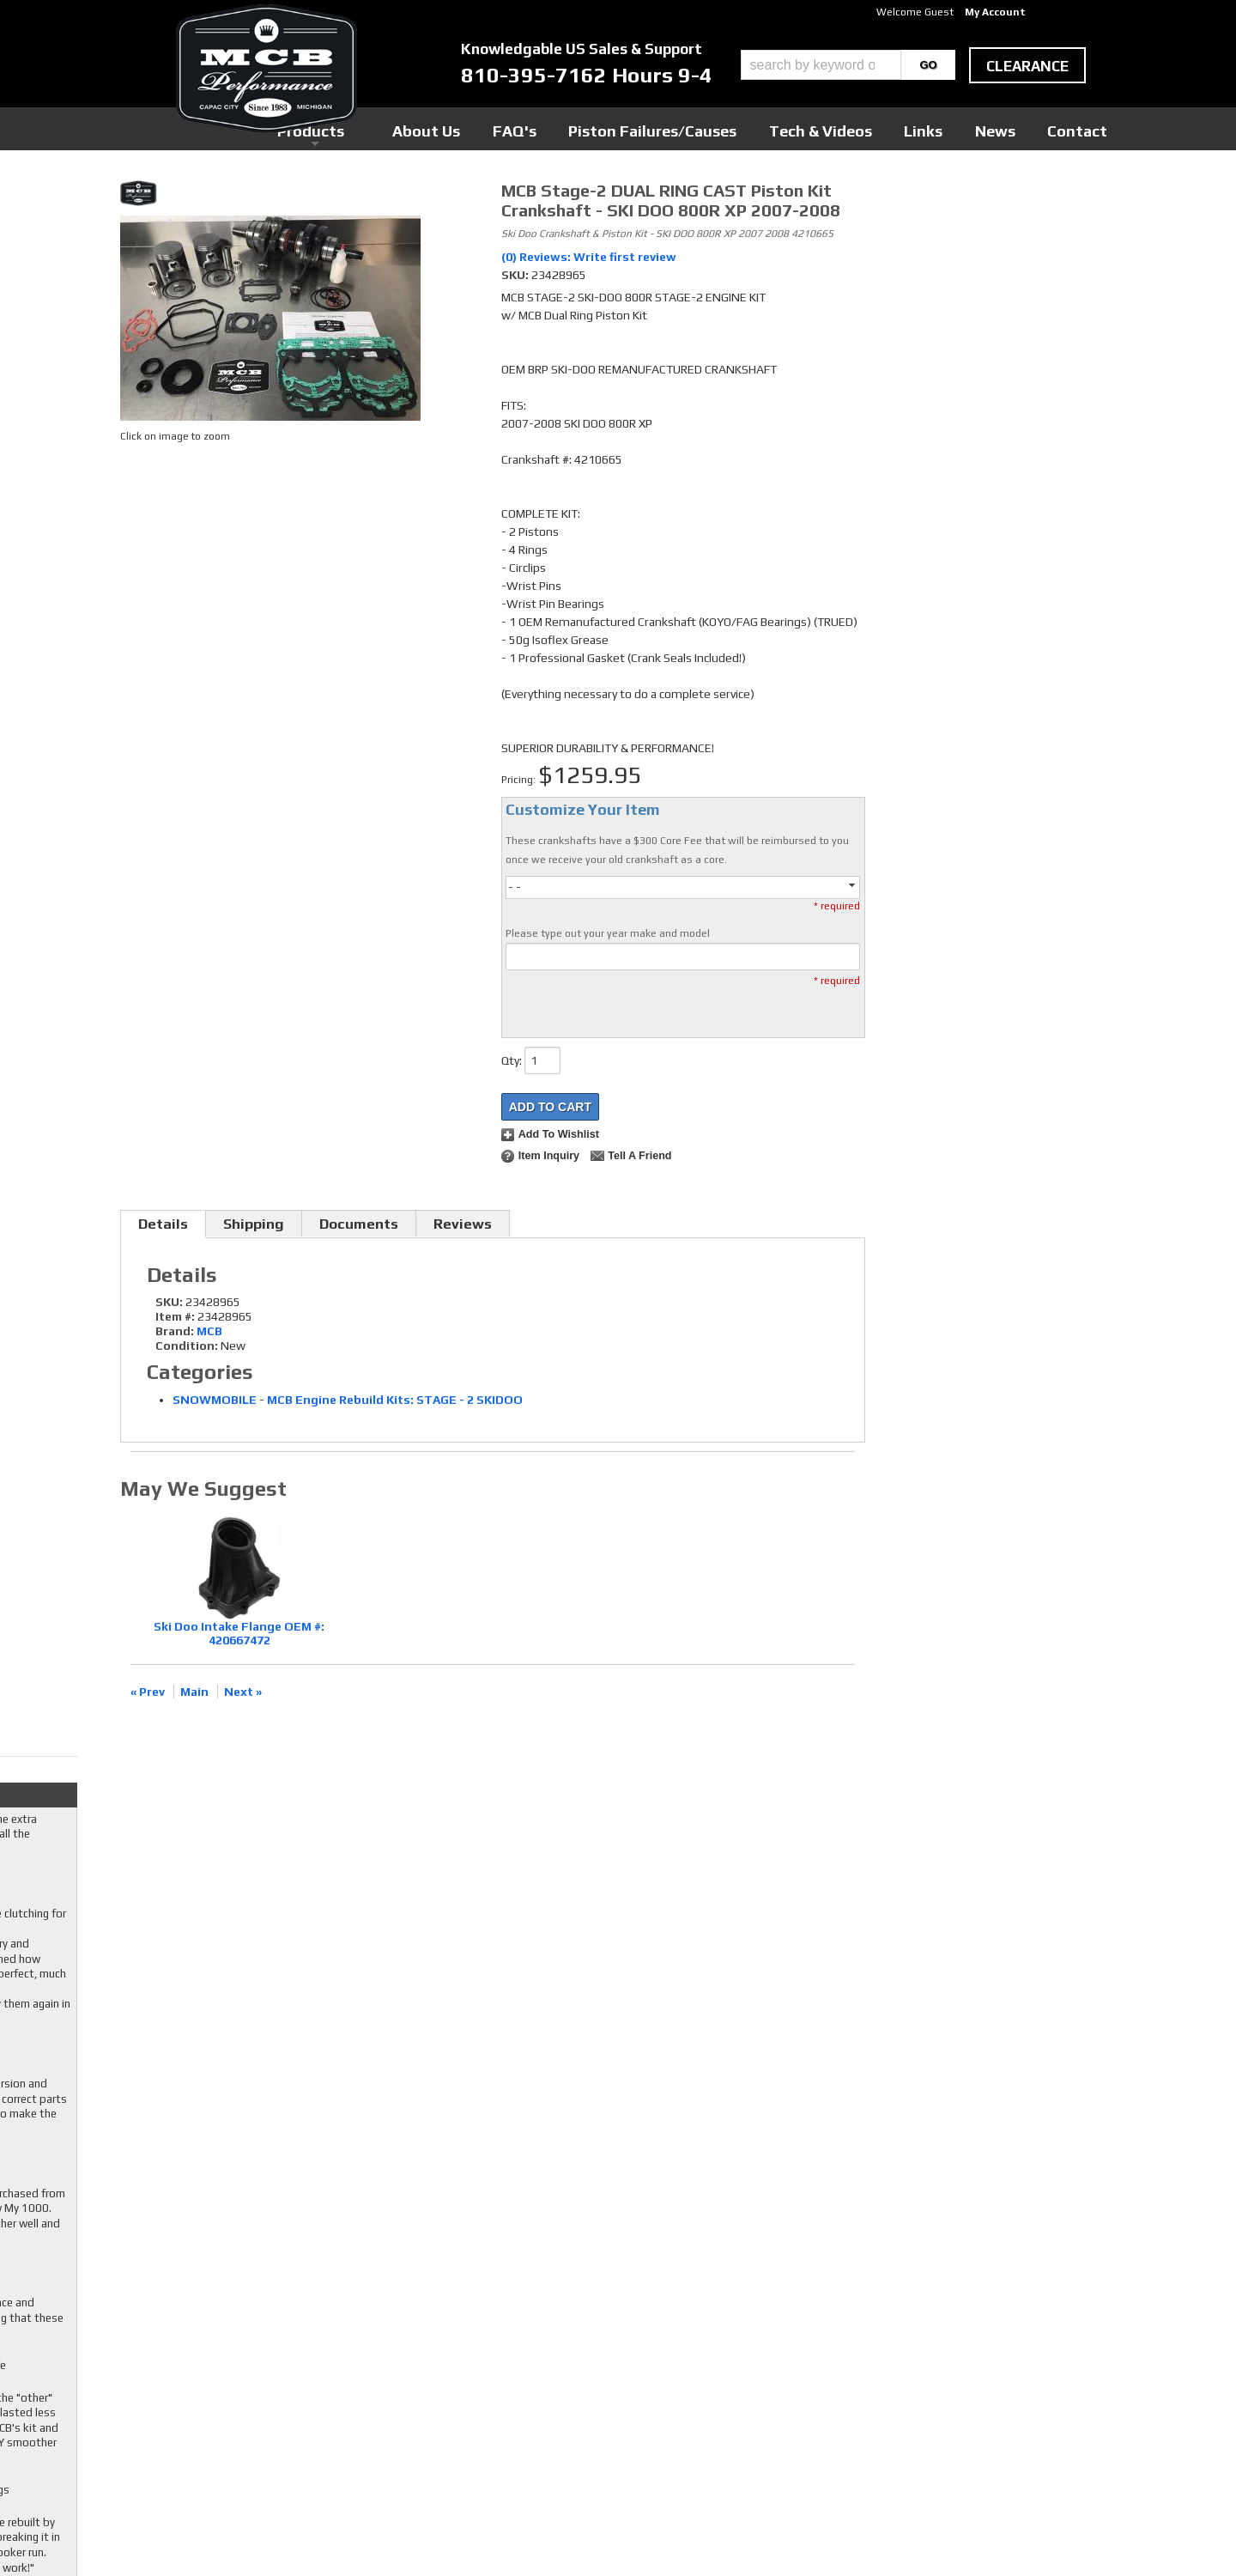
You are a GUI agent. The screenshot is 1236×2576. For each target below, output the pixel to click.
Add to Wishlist (558, 1134)
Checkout (906, 197)
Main (194, 1691)
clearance (1027, 66)
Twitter (492, 2354)
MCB (209, 1331)
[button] (848, 65)
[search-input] (821, 65)
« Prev (147, 1691)
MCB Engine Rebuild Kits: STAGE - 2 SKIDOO (395, 1399)
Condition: (186, 1345)
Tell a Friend (639, 1156)
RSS (482, 2386)
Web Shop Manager (781, 2534)
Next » (243, 1691)
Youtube (493, 2370)
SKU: (516, 275)
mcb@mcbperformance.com (966, 2447)
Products (539, 128)
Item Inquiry (548, 1156)
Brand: (174, 1331)
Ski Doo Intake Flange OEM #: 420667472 (239, 1633)
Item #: (176, 1316)
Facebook (495, 2337)
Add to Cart (550, 1107)
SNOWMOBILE (215, 1399)
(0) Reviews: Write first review (588, 257)
